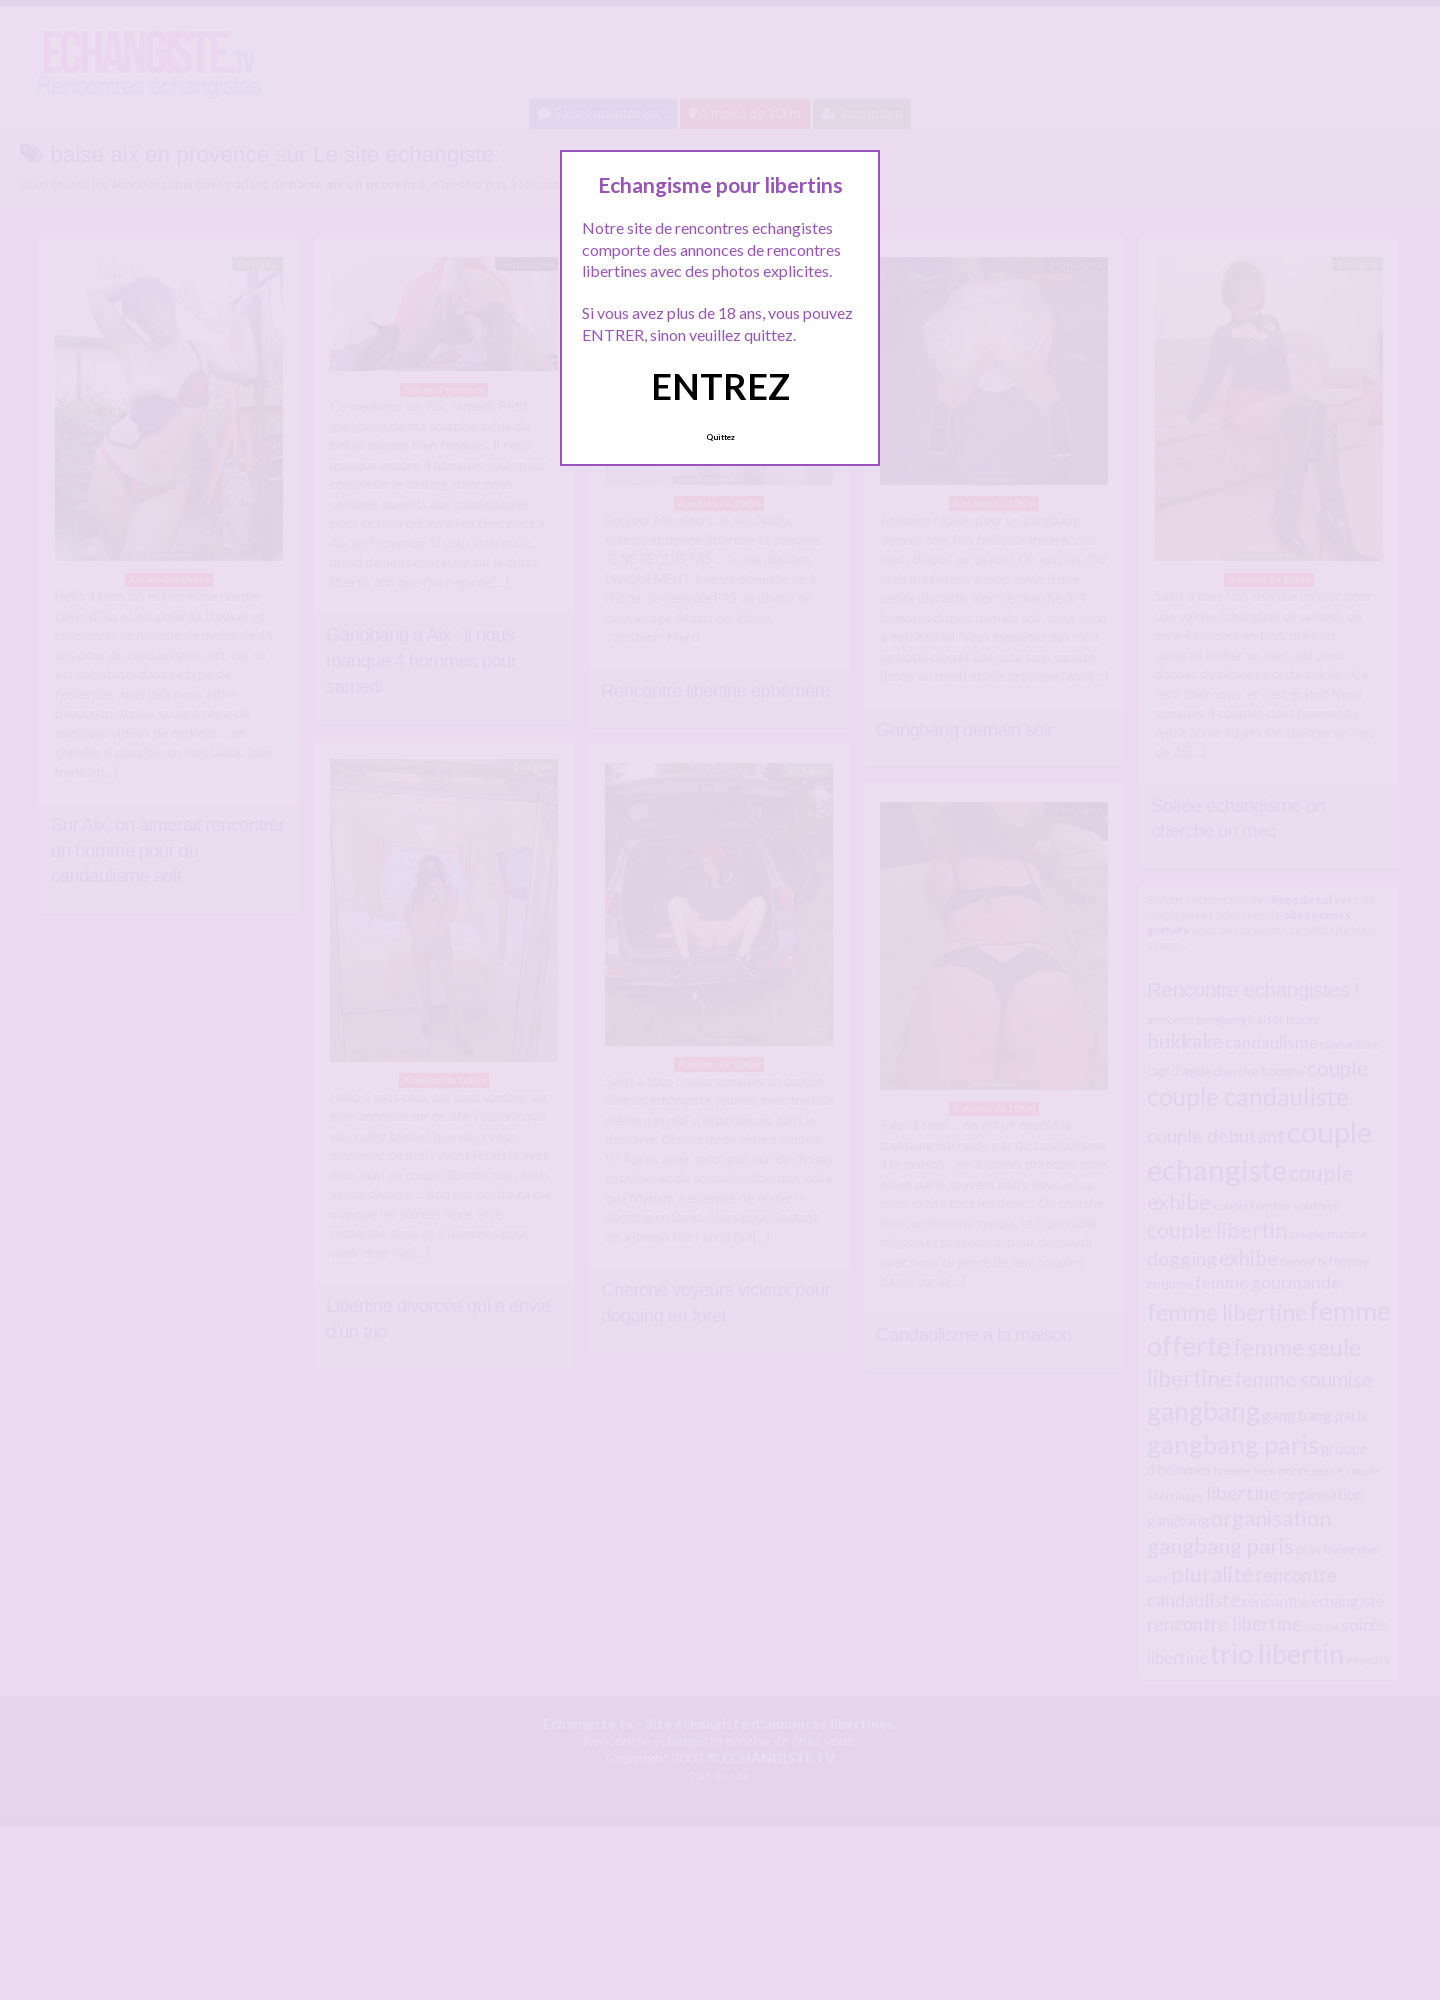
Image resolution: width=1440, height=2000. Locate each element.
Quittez (720, 437)
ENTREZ (720, 386)
